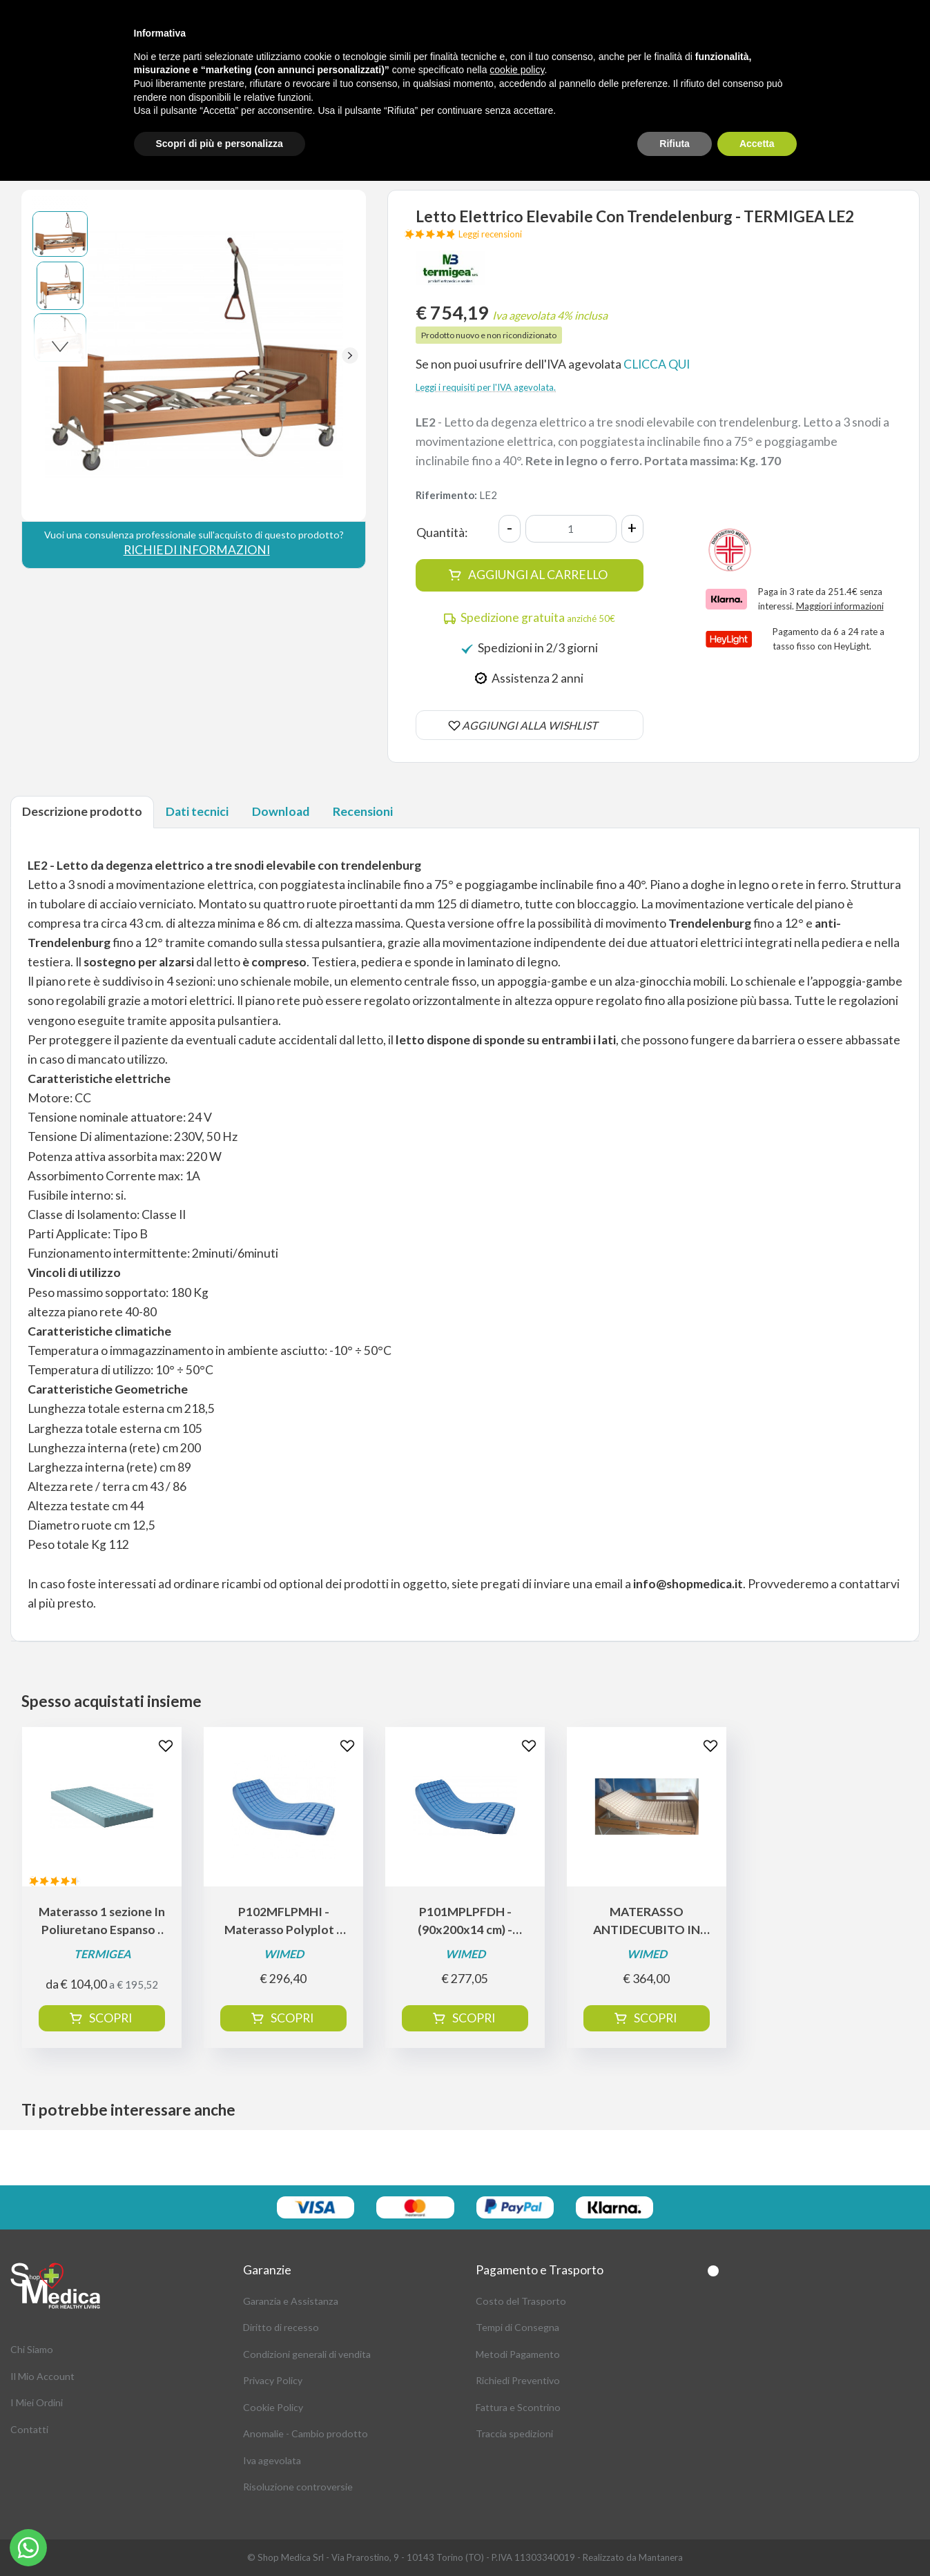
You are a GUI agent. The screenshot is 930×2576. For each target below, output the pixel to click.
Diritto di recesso (281, 2327)
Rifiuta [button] (674, 143)
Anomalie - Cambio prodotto (305, 2433)
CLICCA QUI (656, 364)
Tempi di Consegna (517, 2327)
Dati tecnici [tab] (197, 811)
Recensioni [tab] (363, 811)
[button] (349, 355)
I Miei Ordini (36, 2402)
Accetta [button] (757, 143)
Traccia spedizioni (514, 2433)
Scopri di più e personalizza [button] (219, 143)
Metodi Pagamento (518, 2354)
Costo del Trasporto (521, 2301)
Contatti (29, 2429)
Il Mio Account (42, 2376)
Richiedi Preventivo (518, 2380)
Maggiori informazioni (840, 606)
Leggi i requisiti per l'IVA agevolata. (486, 387)
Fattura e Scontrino (518, 2407)
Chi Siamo (31, 2349)
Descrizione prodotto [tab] (82, 811)
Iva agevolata (272, 2460)
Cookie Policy (273, 2407)
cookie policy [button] (517, 69)
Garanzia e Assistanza (290, 2301)
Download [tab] (280, 811)
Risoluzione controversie (298, 2486)
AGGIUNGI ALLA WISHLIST (529, 725)
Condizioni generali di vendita (307, 2354)
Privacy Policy (272, 2380)
